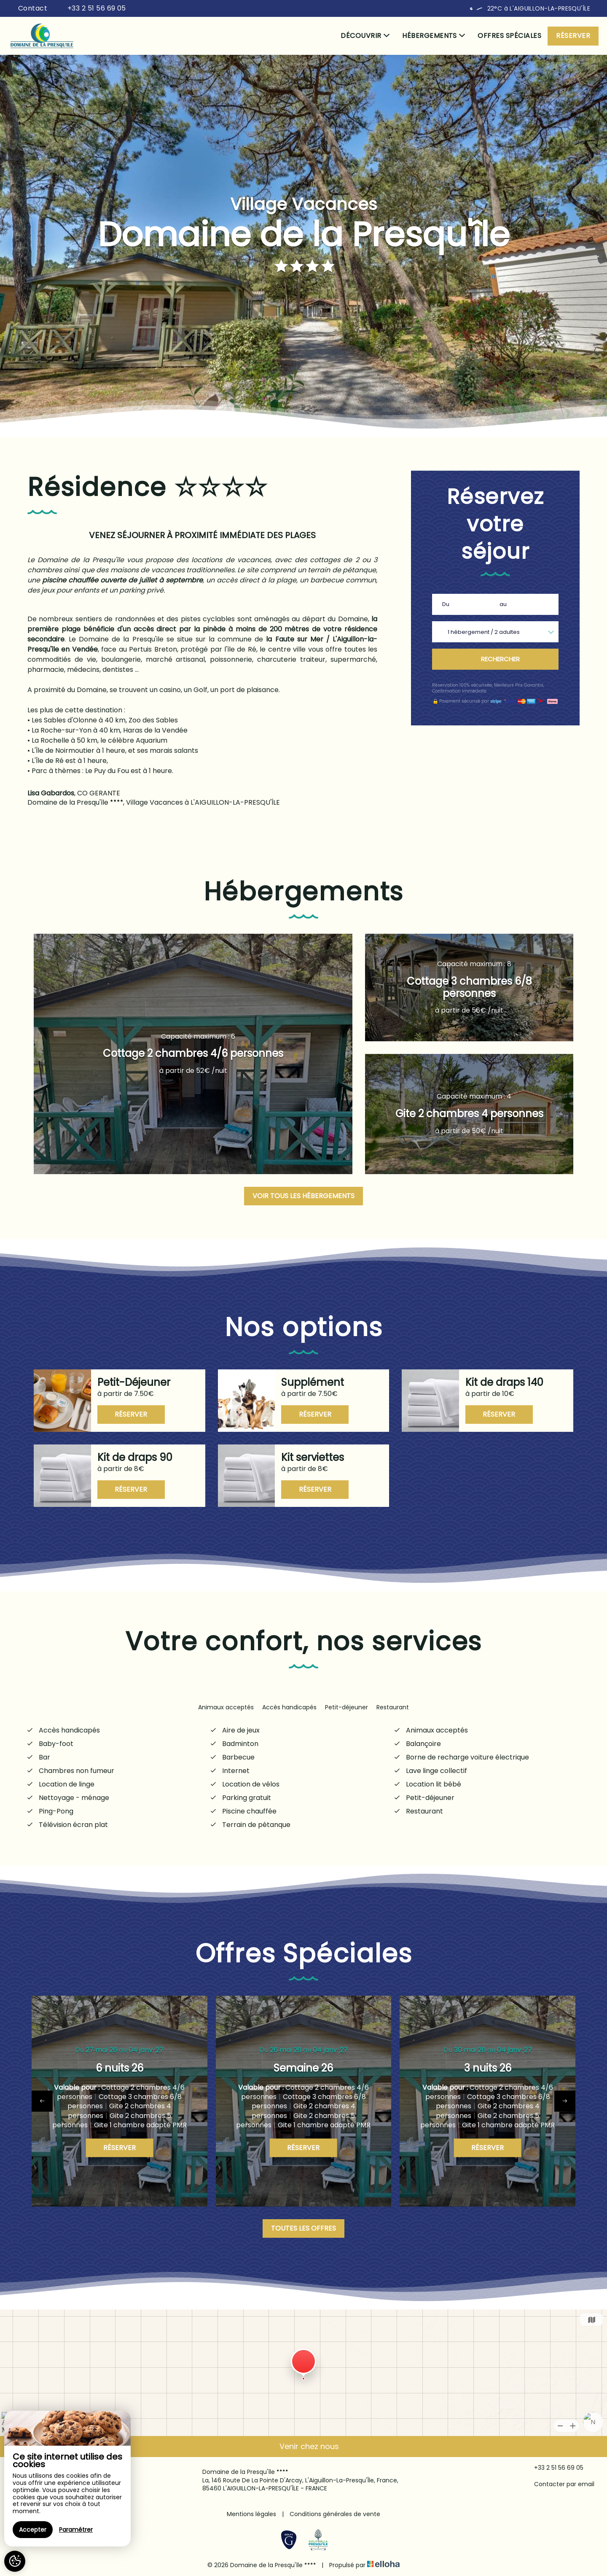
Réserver (573, 35)
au (503, 604)
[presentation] (42, 2101)
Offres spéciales (509, 35)
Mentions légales (251, 2514)
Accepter (32, 2529)
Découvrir (365, 35)
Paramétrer (76, 2529)
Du (445, 604)
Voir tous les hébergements (303, 1196)
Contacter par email (559, 2484)
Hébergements (433, 35)
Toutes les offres (303, 2228)
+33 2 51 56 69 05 (553, 2468)
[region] (67, 2478)
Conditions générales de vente (335, 2514)
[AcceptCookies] (14, 2561)
